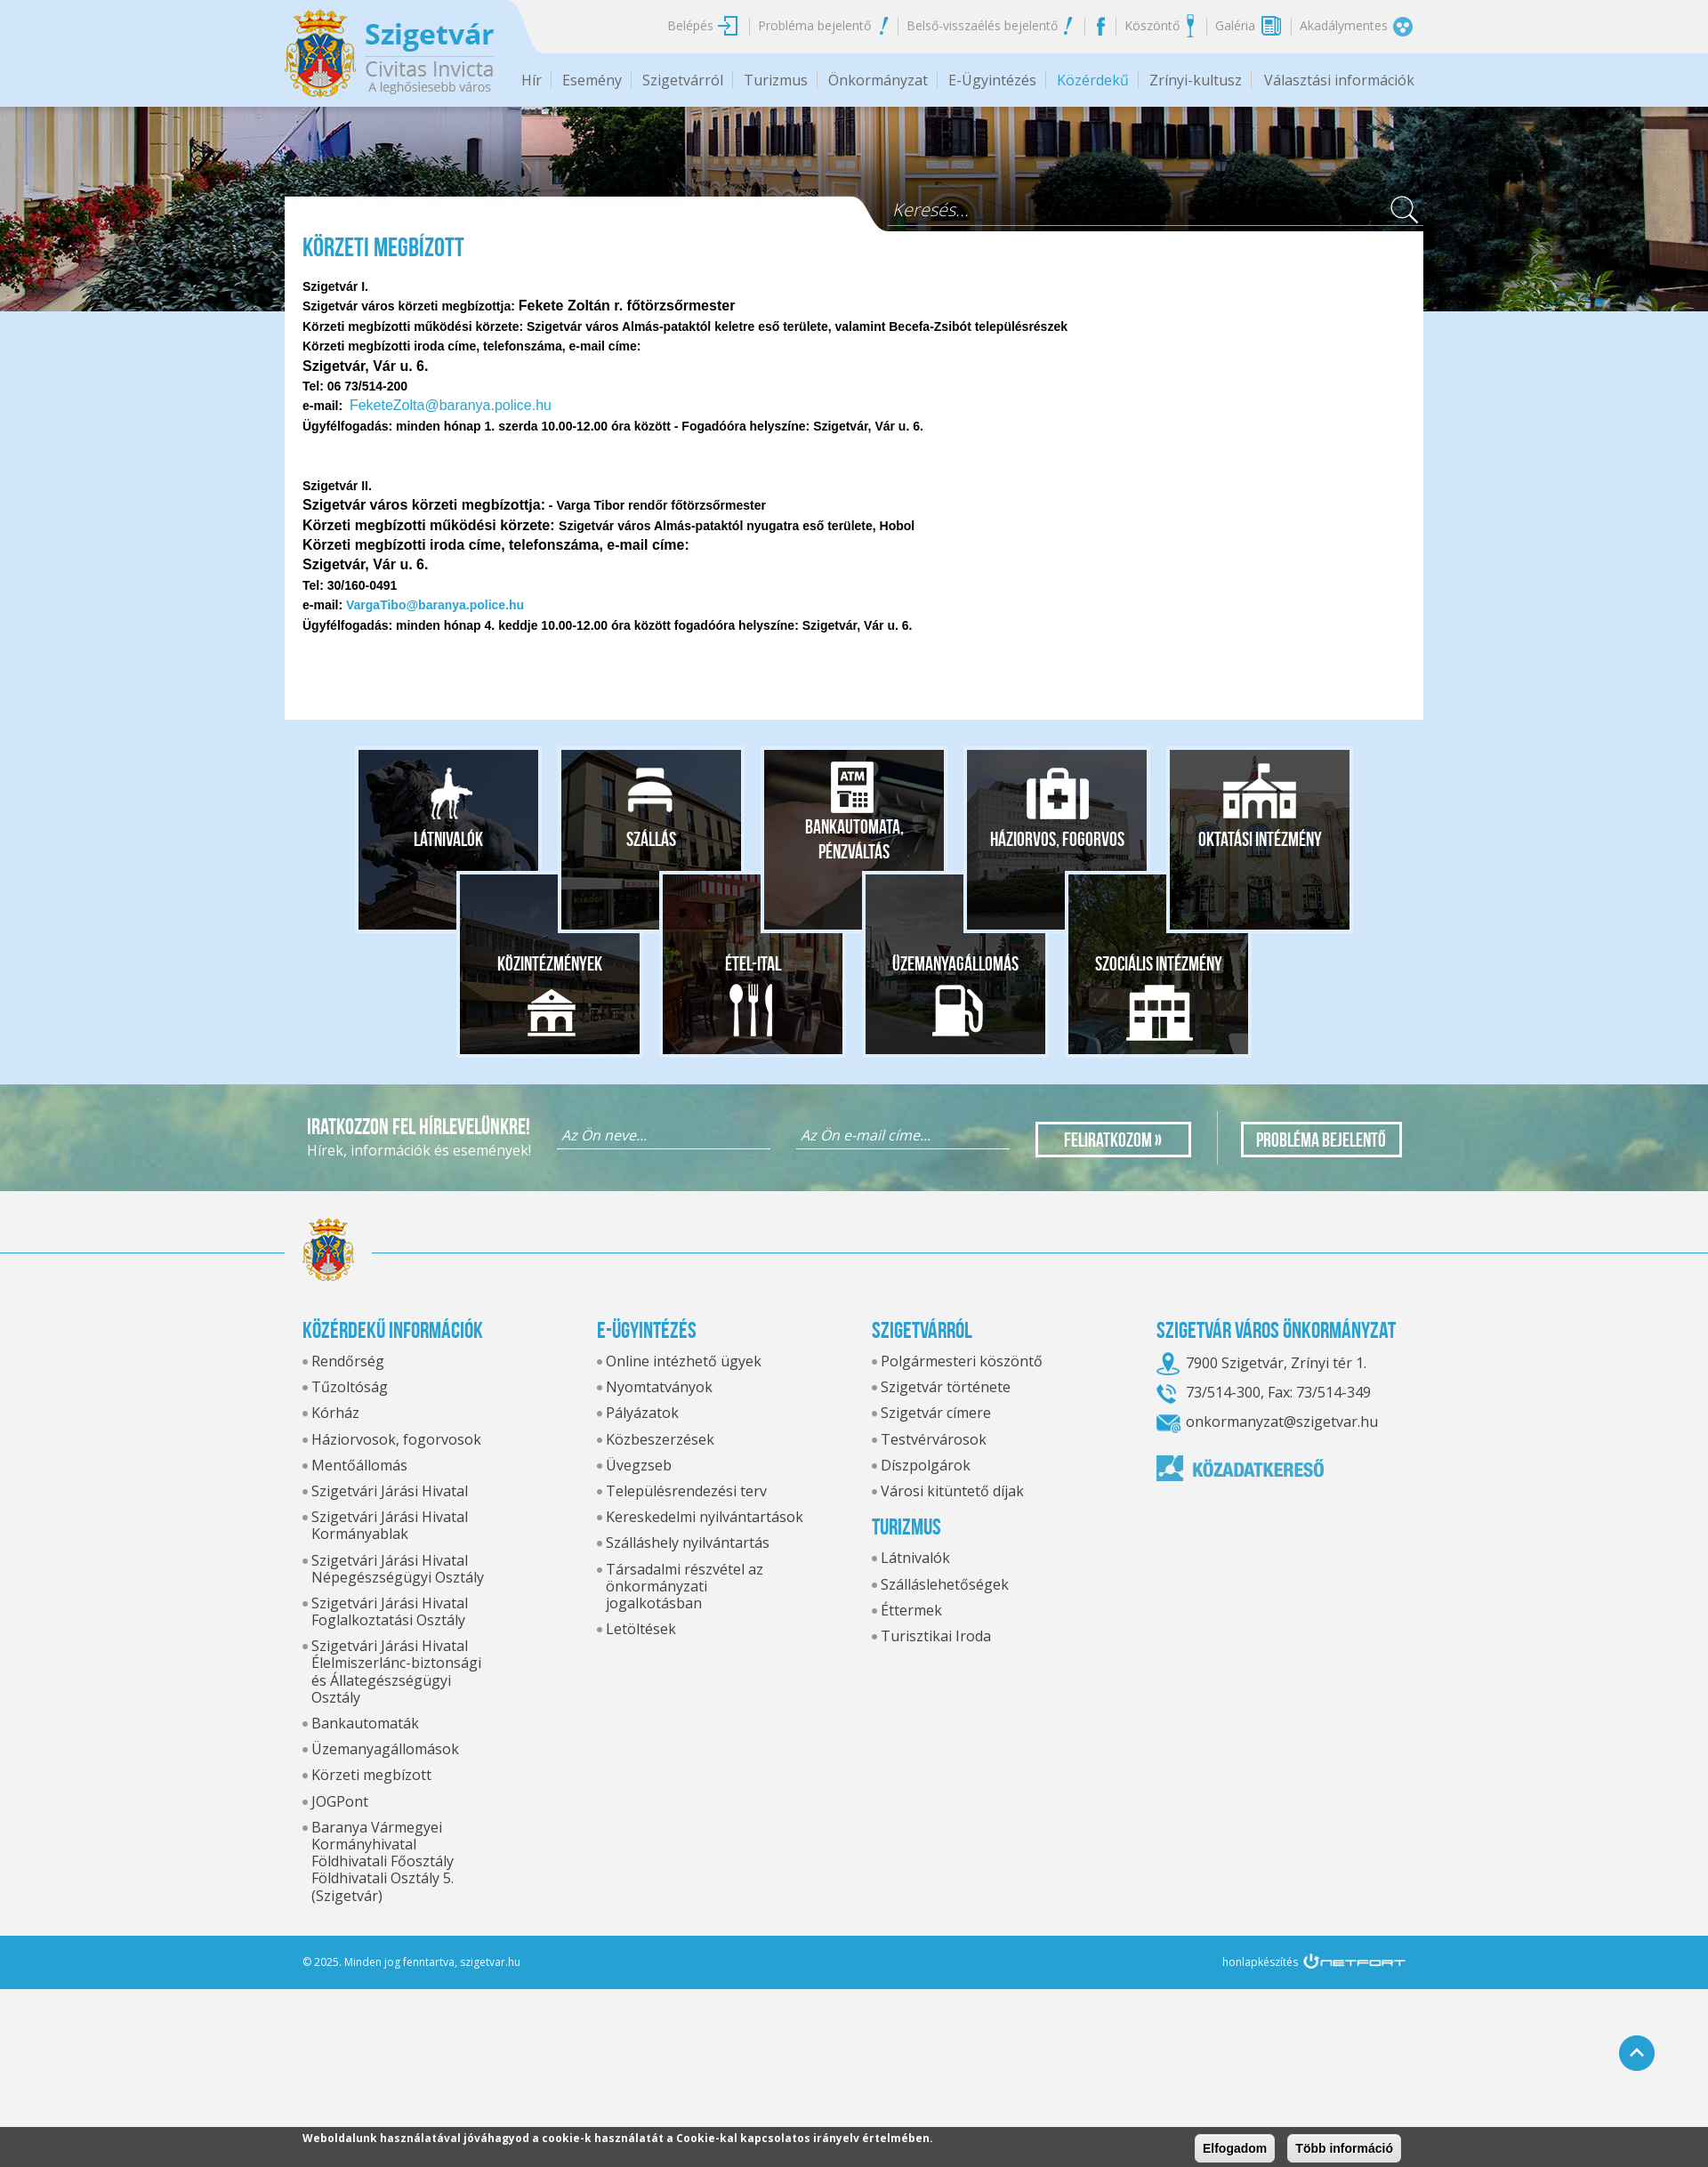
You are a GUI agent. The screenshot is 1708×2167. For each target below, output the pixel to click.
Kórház (335, 1412)
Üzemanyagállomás (955, 963)
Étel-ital (753, 963)
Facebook (1100, 25)
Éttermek (911, 1610)
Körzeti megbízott (371, 1774)
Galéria (1235, 25)
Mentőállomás (359, 1465)
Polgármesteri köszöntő (962, 1361)
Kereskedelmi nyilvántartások (704, 1517)
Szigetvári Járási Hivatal (389, 1491)
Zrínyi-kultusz (1195, 80)
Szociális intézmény (1158, 963)
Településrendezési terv (686, 1491)
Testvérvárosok (934, 1439)
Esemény (592, 80)
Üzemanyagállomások (385, 1749)
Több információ (1344, 2148)
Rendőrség (347, 1361)
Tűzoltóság (349, 1387)
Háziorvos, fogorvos (1057, 839)
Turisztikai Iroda (936, 1636)
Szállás (651, 839)
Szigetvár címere (936, 1412)
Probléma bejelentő (814, 25)
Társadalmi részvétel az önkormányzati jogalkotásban (684, 1586)
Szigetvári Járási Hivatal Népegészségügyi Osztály (397, 1569)
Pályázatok (642, 1412)
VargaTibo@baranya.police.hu (435, 605)
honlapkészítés (1260, 1962)
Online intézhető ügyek (683, 1361)
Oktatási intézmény (1260, 839)
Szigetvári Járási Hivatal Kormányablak (389, 1525)
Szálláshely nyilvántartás (687, 1542)
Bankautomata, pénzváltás (854, 839)
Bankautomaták (365, 1723)
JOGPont (339, 1801)
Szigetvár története (946, 1387)
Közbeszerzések (660, 1439)
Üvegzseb (639, 1465)
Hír (531, 80)
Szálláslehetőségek (945, 1584)
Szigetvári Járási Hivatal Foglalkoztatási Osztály (389, 1611)
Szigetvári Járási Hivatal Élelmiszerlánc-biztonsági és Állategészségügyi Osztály (396, 1671)
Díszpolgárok (926, 1465)
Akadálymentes (1344, 25)
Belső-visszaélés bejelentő (982, 25)
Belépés (690, 25)
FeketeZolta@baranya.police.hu (451, 405)
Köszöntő (1152, 25)
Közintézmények (549, 963)
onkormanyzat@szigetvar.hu (1282, 1421)
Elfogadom (1235, 2148)
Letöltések (641, 1629)
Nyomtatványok (659, 1387)
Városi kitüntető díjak (952, 1491)
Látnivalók (448, 839)
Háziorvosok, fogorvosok (396, 1439)
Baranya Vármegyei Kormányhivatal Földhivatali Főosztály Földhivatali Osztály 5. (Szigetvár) (382, 1861)
